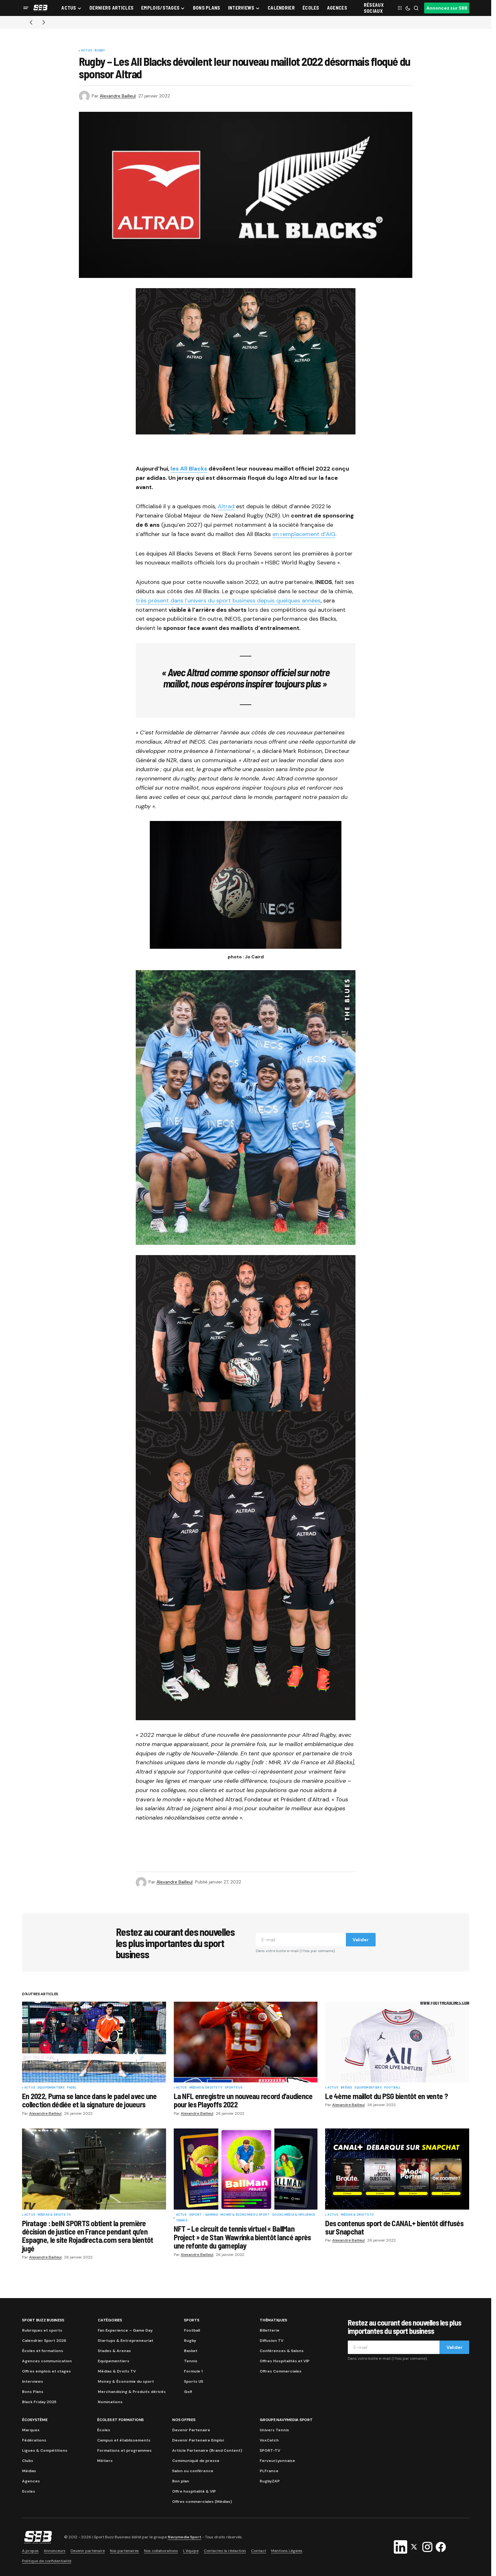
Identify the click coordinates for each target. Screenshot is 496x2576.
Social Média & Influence (293, 2215)
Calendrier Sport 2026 (44, 2340)
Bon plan (180, 2481)
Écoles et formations (42, 2350)
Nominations (110, 2401)
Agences (31, 2481)
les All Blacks (189, 468)
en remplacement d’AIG (303, 534)
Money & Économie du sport (245, 2215)
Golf (188, 2391)
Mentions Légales (286, 2550)
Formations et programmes (124, 2450)
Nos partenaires (124, 2550)
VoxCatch (269, 2440)
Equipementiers (51, 2087)
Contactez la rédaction (225, 2550)
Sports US (234, 2087)
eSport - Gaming (203, 2215)
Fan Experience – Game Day (125, 2330)
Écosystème (35, 2419)
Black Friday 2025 (39, 2401)
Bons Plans (32, 2391)
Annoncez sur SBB (446, 8)
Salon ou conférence (192, 2470)
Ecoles (28, 2491)
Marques (31, 2430)
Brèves (346, 2087)
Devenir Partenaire (191, 2430)
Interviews (32, 2381)
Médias (29, 2470)
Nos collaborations (161, 2550)
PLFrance (269, 2470)
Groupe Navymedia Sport (286, 2419)
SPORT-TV (270, 2450)
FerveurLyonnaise (277, 2460)
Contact (258, 2550)
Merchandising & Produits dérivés (132, 2391)
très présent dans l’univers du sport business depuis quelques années (228, 600)
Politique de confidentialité (46, 2561)
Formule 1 (193, 2371)
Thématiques (273, 2320)
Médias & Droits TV (205, 2087)
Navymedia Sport (184, 2537)
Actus (86, 50)
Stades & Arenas (114, 2350)
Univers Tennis (274, 2430)
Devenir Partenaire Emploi (198, 2440)
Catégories (110, 2320)
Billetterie (269, 2330)
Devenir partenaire (88, 2550)
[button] (26, 8)
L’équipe (191, 2550)
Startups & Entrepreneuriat (125, 2340)
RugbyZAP (270, 2481)
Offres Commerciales (280, 2371)
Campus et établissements (123, 2440)
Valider (361, 1940)
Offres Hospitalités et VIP (284, 2361)
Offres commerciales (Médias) (202, 2501)
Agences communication (47, 2361)
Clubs (27, 2460)
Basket (190, 2350)
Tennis (181, 2220)
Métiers (105, 2460)
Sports (191, 2320)
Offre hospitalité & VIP (194, 2491)
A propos (30, 2550)
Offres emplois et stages (46, 2371)
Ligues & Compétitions (44, 2450)
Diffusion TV (271, 2340)
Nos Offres (183, 2419)
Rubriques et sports (42, 2330)
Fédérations (34, 2440)
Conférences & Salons (282, 2350)
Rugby (100, 50)
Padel (71, 2087)
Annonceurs (54, 2550)
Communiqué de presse (195, 2460)
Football (392, 2087)
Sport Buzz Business (43, 2320)
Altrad (226, 506)
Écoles (103, 2430)
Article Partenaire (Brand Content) (207, 2450)
